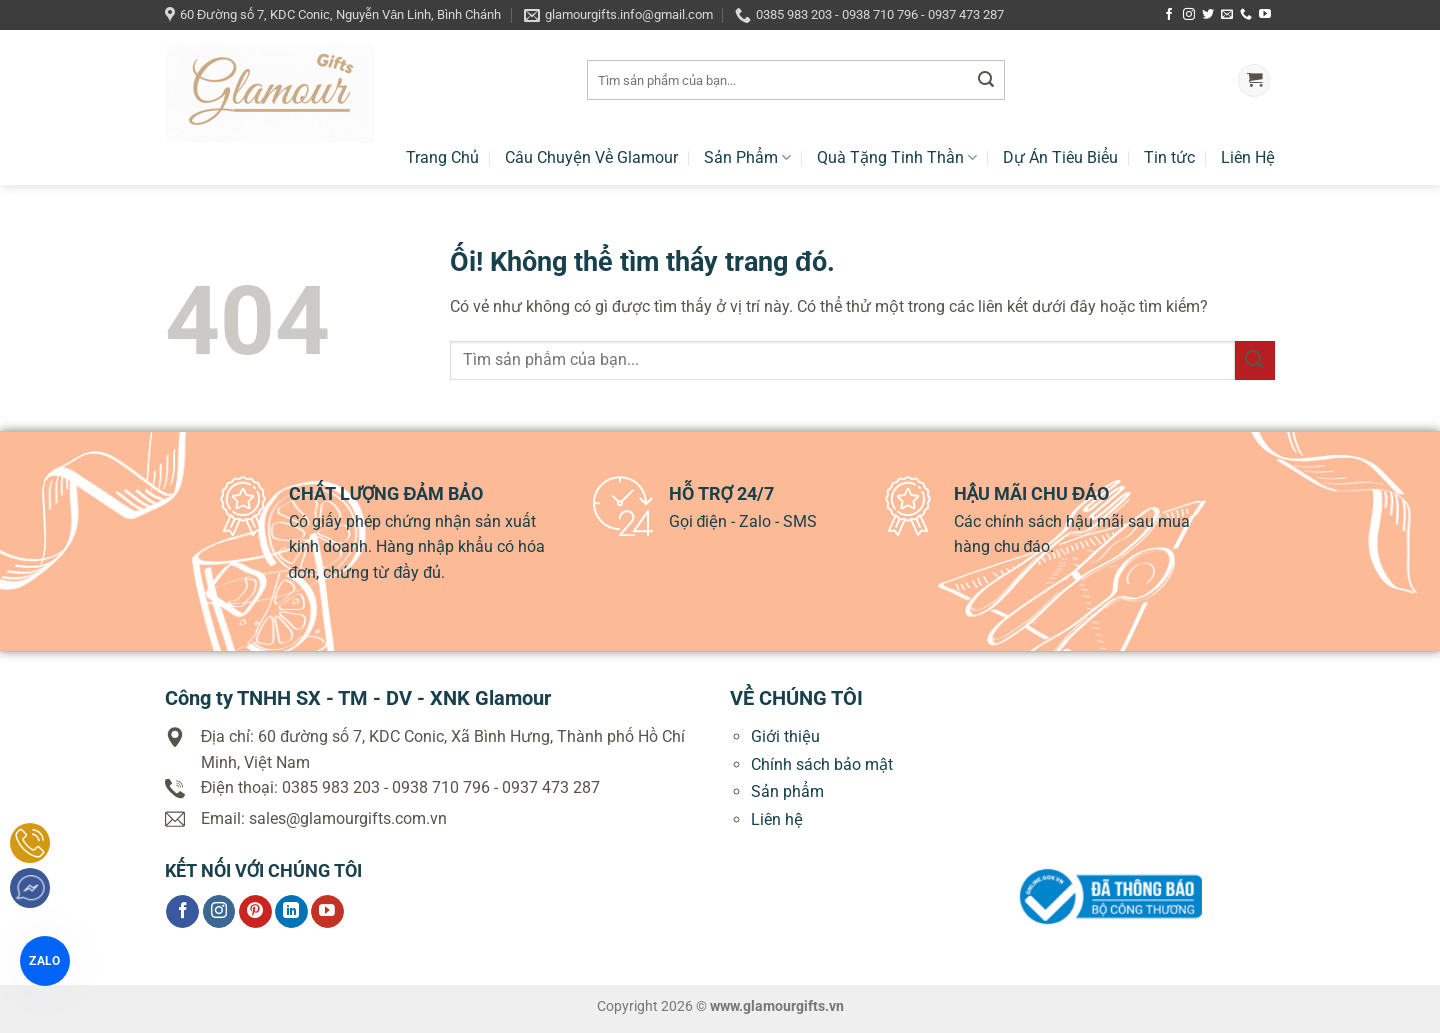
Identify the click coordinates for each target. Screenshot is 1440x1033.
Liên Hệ (1248, 157)
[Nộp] (986, 81)
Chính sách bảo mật (822, 764)
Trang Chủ (442, 157)
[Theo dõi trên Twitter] (1208, 15)
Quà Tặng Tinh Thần (897, 157)
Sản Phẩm (747, 157)
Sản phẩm (787, 791)
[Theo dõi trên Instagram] (1189, 15)
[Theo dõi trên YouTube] (1265, 15)
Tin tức (1169, 157)
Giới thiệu (785, 736)
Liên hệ (777, 819)
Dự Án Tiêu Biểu (1060, 157)
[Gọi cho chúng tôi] (1246, 15)
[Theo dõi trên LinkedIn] (291, 912)
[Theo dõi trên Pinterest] (255, 912)
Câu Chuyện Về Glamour (591, 157)
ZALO (44, 961)
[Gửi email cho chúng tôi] (1227, 15)
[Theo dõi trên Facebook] (1169, 15)
